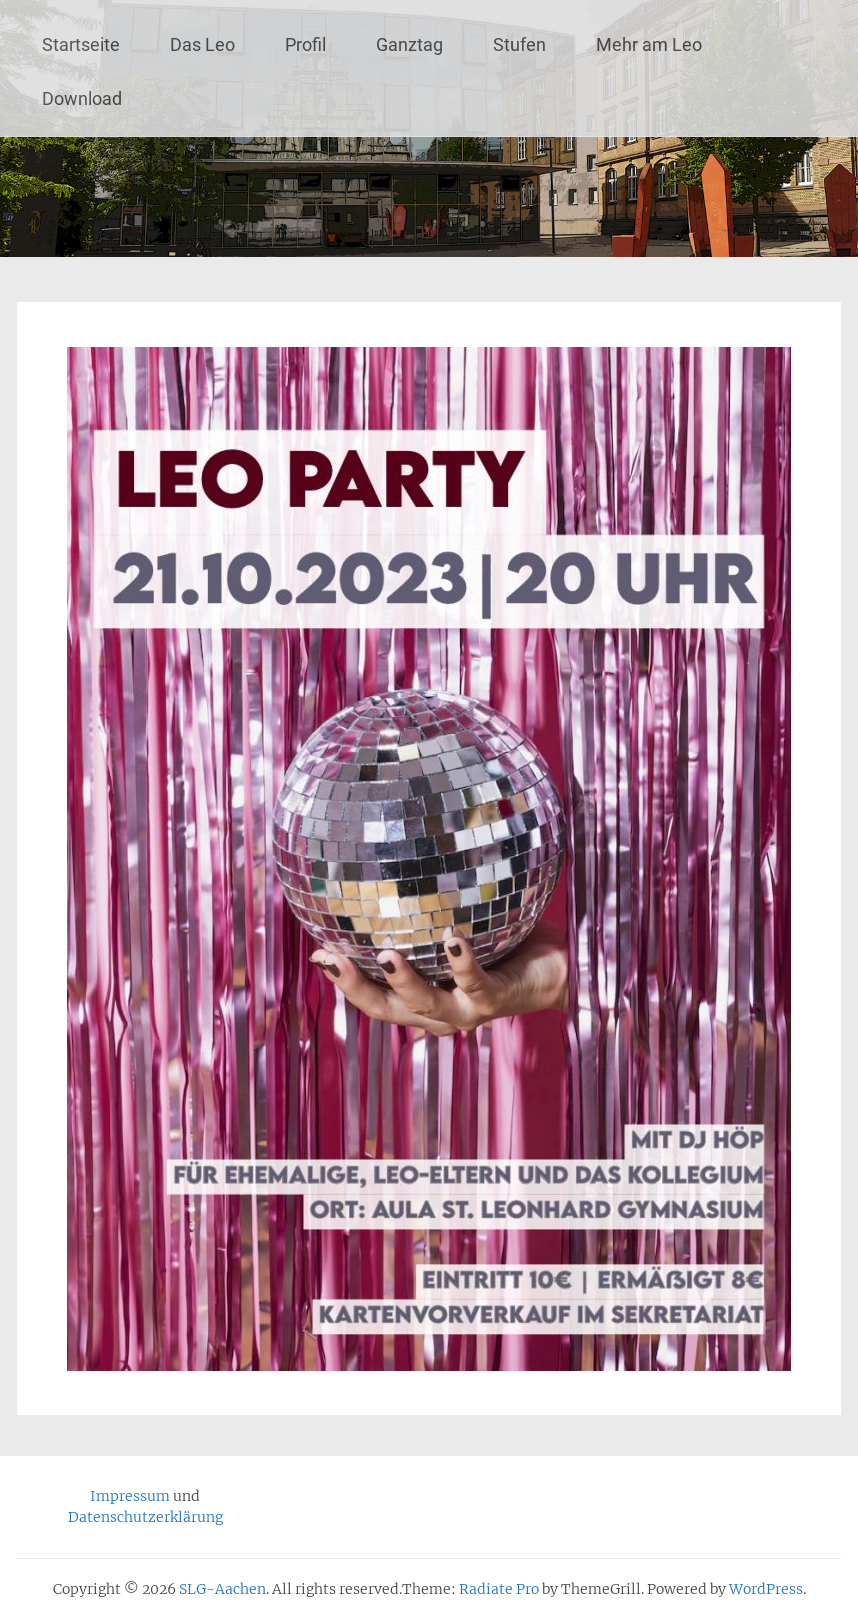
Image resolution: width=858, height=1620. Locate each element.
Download (82, 98)
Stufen (519, 44)
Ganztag (409, 44)
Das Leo (202, 44)
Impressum (130, 1496)
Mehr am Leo (649, 44)
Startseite (81, 44)
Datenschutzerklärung (145, 1517)
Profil (305, 44)
